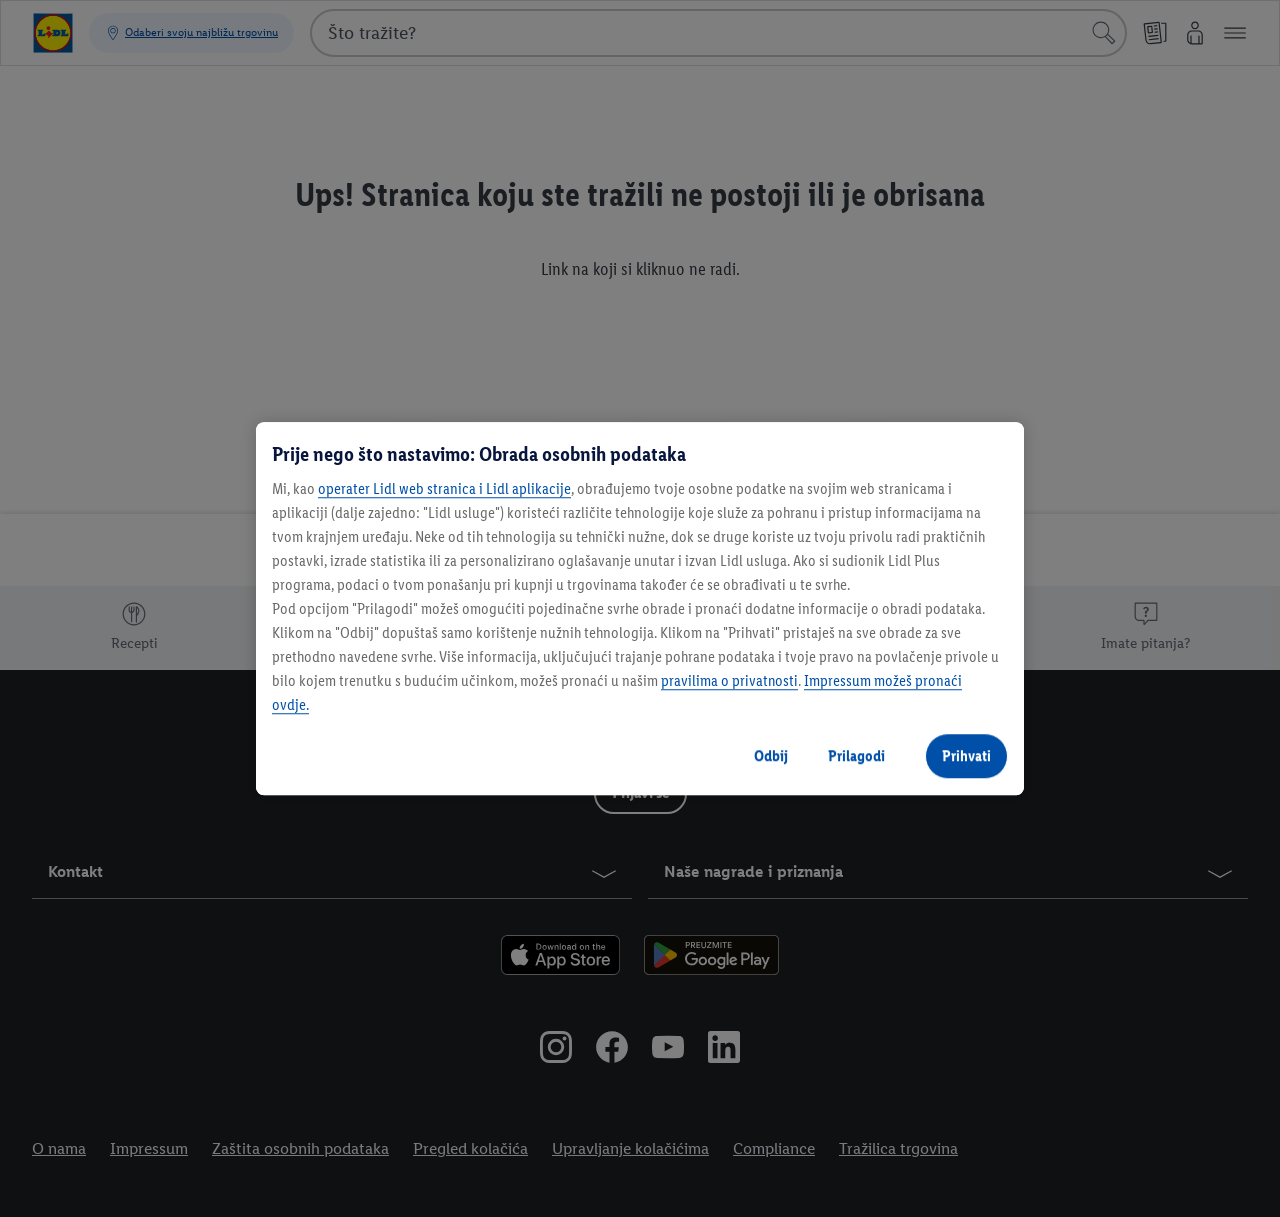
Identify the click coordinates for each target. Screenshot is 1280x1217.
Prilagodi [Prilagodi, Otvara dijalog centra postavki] (856, 755)
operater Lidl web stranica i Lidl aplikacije (444, 488)
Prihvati (966, 755)
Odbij (771, 755)
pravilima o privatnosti (729, 680)
